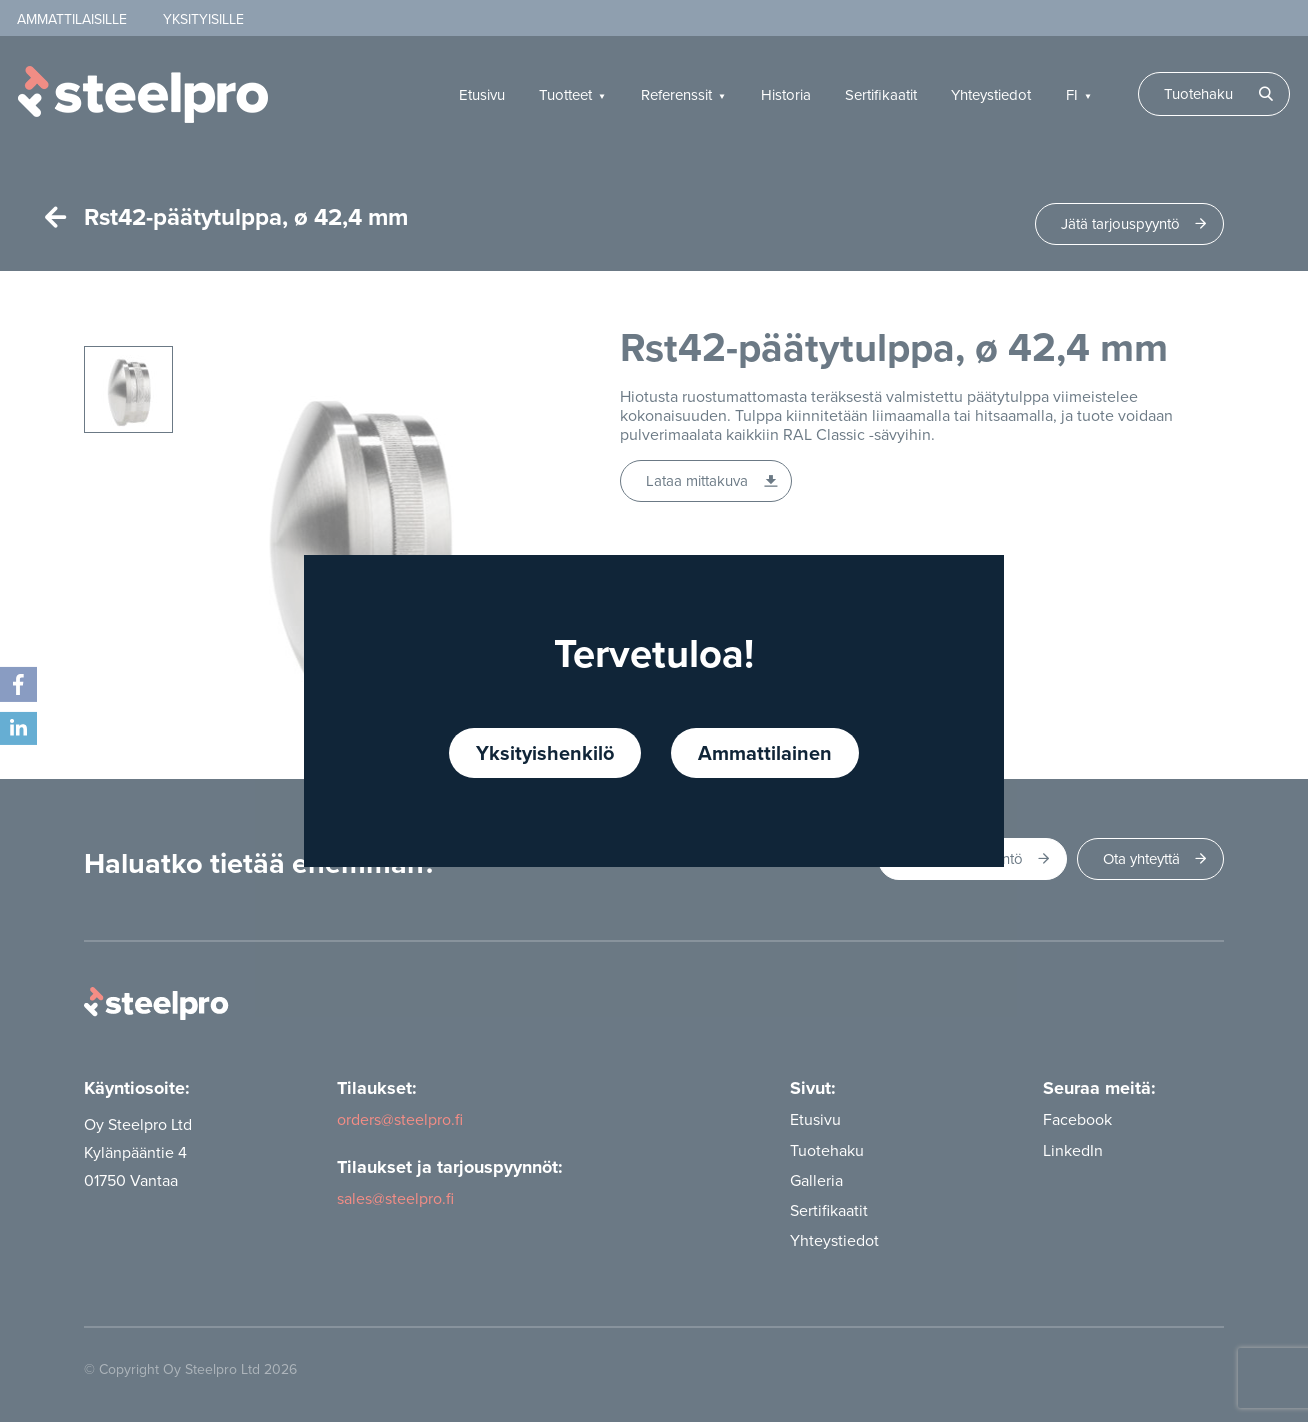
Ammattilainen (765, 752)
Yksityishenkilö (545, 752)
